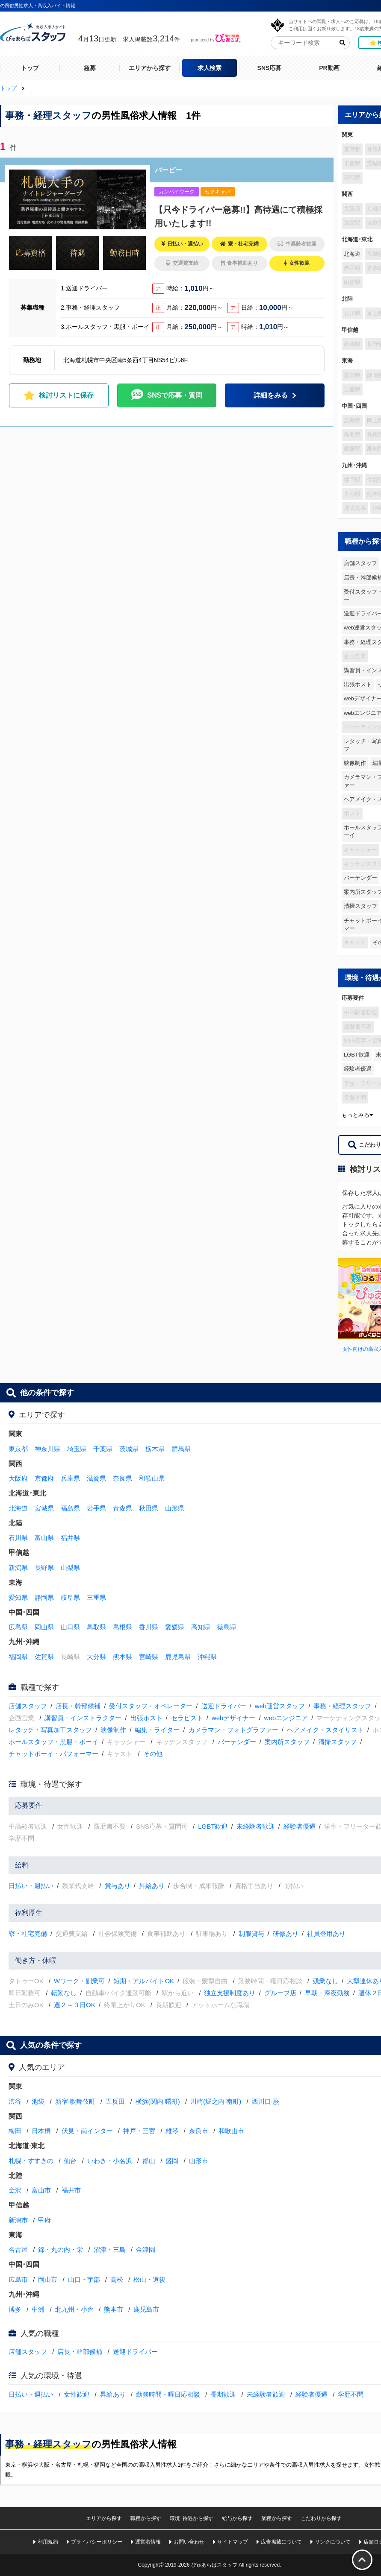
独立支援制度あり (229, 1992)
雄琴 (171, 2130)
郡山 (148, 2160)
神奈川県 (47, 1448)
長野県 (44, 1567)
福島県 (70, 1508)
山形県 (174, 1508)
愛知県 (18, 1597)
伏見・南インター (87, 2130)
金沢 (15, 2190)
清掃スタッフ (360, 906)
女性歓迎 (76, 2394)
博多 (15, 2309)
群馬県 (181, 1448)
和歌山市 (231, 2130)
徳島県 (226, 1626)
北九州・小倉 (74, 2309)
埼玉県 (76, 1448)
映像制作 (355, 763)
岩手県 (96, 1508)
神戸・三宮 (139, 2130)
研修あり (285, 1933)
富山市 (41, 2190)
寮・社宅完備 (28, 1933)
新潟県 (18, 1567)
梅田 (15, 2130)
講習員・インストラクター (82, 1717)
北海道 (352, 254)
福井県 (70, 1537)
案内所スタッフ (287, 1741)
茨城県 (129, 1448)
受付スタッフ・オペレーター (150, 1706)
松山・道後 (149, 2279)
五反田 (115, 2101)
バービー (168, 170)
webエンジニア (286, 1717)
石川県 (18, 1537)
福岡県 (18, 1656)
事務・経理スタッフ (342, 1706)
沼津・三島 (110, 2249)
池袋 (38, 2101)
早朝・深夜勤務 (327, 1992)
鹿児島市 (146, 2309)
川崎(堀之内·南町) (215, 2101)
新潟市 (18, 2220)
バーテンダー (360, 878)
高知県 (200, 1626)
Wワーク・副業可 (79, 1981)
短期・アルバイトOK (143, 1981)
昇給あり (152, 1885)
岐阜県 (70, 1597)
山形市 (198, 2160)
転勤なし (64, 1992)
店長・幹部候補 (78, 1706)
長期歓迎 (223, 2394)
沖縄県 (207, 1656)
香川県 (148, 1626)
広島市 (18, 2279)
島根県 (122, 1626)
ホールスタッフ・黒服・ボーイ (53, 1741)
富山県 (44, 1537)
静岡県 (44, 1597)
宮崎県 (148, 1656)
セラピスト (187, 1717)
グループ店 (280, 1992)
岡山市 (47, 2279)
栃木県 (155, 1448)
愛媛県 (174, 1626)
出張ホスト (358, 684)
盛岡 (171, 2160)
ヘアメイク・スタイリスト (325, 1729)
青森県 (122, 1508)
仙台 (70, 2160)
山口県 (70, 1626)
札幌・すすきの (31, 2160)
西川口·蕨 (265, 2101)
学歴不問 (350, 2394)
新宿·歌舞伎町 (75, 2101)
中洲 (38, 2309)
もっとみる (357, 1115)
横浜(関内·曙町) (158, 2101)
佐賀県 (44, 1656)
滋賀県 (96, 1478)
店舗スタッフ (360, 563)
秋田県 (148, 1508)
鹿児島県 (178, 1656)
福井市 (71, 2190)
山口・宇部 (84, 2279)
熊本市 (113, 2309)
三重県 (96, 1597)
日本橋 (41, 2130)
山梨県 (70, 1567)
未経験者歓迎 (255, 1826)
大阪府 (18, 1478)
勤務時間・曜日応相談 (168, 2394)
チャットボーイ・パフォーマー (53, 1753)
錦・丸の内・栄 (60, 2249)
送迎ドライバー (223, 1706)
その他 (152, 1753)
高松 (116, 2279)
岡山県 (44, 1626)
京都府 (44, 1478)
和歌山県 (152, 1478)
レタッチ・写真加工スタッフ (50, 1729)
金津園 (145, 2249)
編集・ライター (157, 1729)
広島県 (18, 1626)
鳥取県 (96, 1626)
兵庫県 (70, 1478)
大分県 (96, 1656)
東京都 (18, 1448)
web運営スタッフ (280, 1706)
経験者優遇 (358, 1069)
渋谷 (15, 2101)
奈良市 (198, 2130)
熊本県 (122, 1656)
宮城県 (44, 1508)
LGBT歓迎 (356, 1054)
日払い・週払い (31, 1885)
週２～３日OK (74, 2004)
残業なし (325, 1981)
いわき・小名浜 (109, 2160)
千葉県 (102, 1448)
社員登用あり (326, 1933)
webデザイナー (234, 1717)
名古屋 (18, 2249)
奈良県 (122, 1478)
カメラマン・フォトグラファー (233, 1729)
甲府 (44, 2220)
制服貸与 (251, 1933)
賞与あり (117, 1885)
